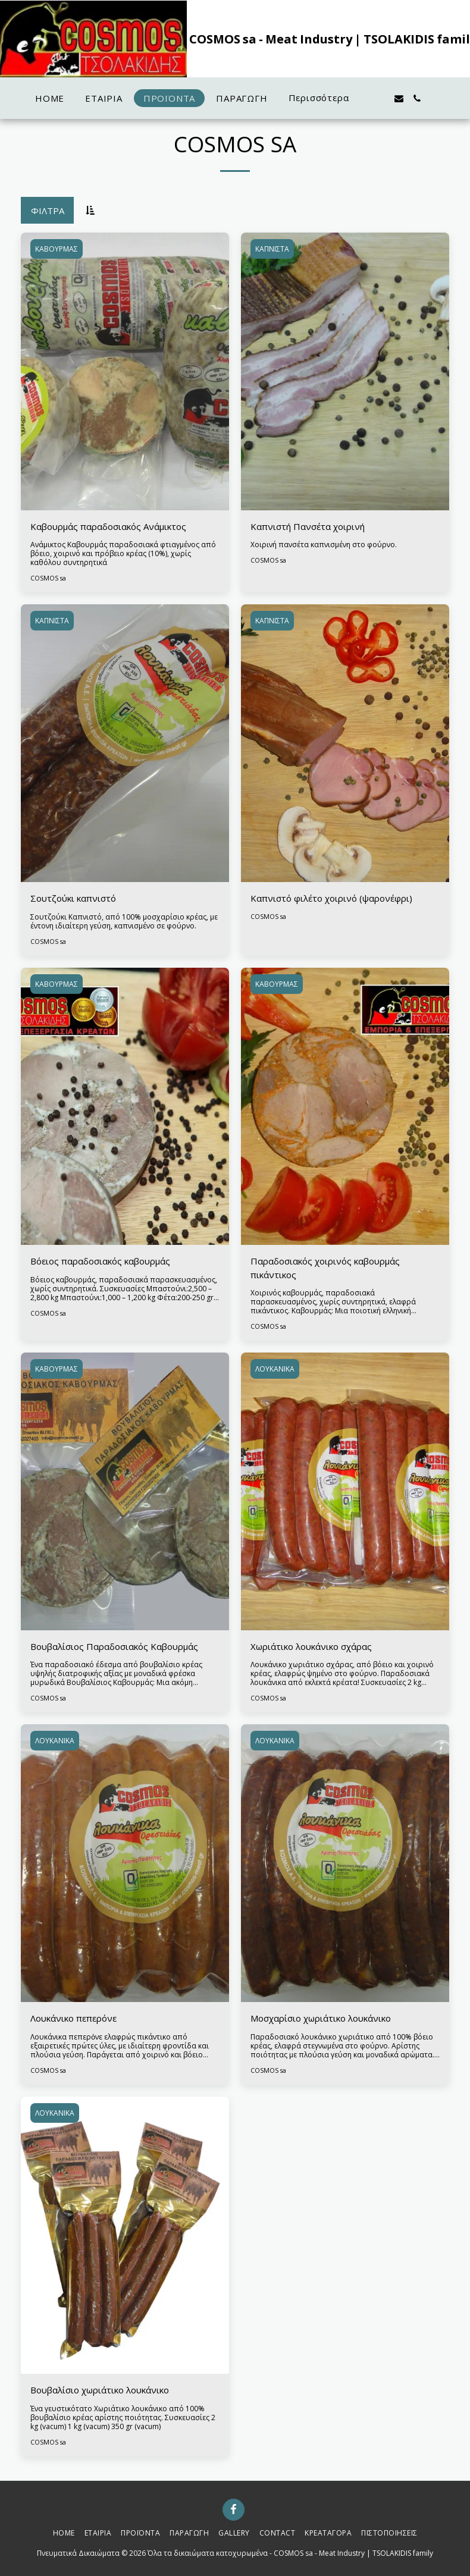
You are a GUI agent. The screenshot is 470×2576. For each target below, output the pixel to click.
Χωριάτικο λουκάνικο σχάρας (311, 1646)
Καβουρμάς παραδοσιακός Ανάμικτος (108, 526)
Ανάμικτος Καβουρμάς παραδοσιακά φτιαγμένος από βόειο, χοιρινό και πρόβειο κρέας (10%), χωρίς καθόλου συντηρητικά (123, 553)
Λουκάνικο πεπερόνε (73, 2018)
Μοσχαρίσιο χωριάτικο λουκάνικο (320, 2018)
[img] (125, 371)
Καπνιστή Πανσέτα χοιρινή (307, 526)
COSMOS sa (48, 578)
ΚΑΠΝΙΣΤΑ (272, 249)
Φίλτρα (47, 211)
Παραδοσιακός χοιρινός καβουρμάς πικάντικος (325, 1268)
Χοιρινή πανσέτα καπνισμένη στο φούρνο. (323, 544)
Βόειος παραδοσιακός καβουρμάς (100, 1261)
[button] (380, 98)
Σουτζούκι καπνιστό (73, 898)
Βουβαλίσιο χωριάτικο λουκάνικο (99, 2390)
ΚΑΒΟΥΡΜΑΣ (56, 249)
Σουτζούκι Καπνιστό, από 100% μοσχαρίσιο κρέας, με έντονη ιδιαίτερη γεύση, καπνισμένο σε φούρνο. (124, 921)
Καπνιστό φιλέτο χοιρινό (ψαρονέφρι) (331, 898)
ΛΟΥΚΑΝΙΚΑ (274, 1369)
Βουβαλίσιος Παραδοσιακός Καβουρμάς (114, 1646)
